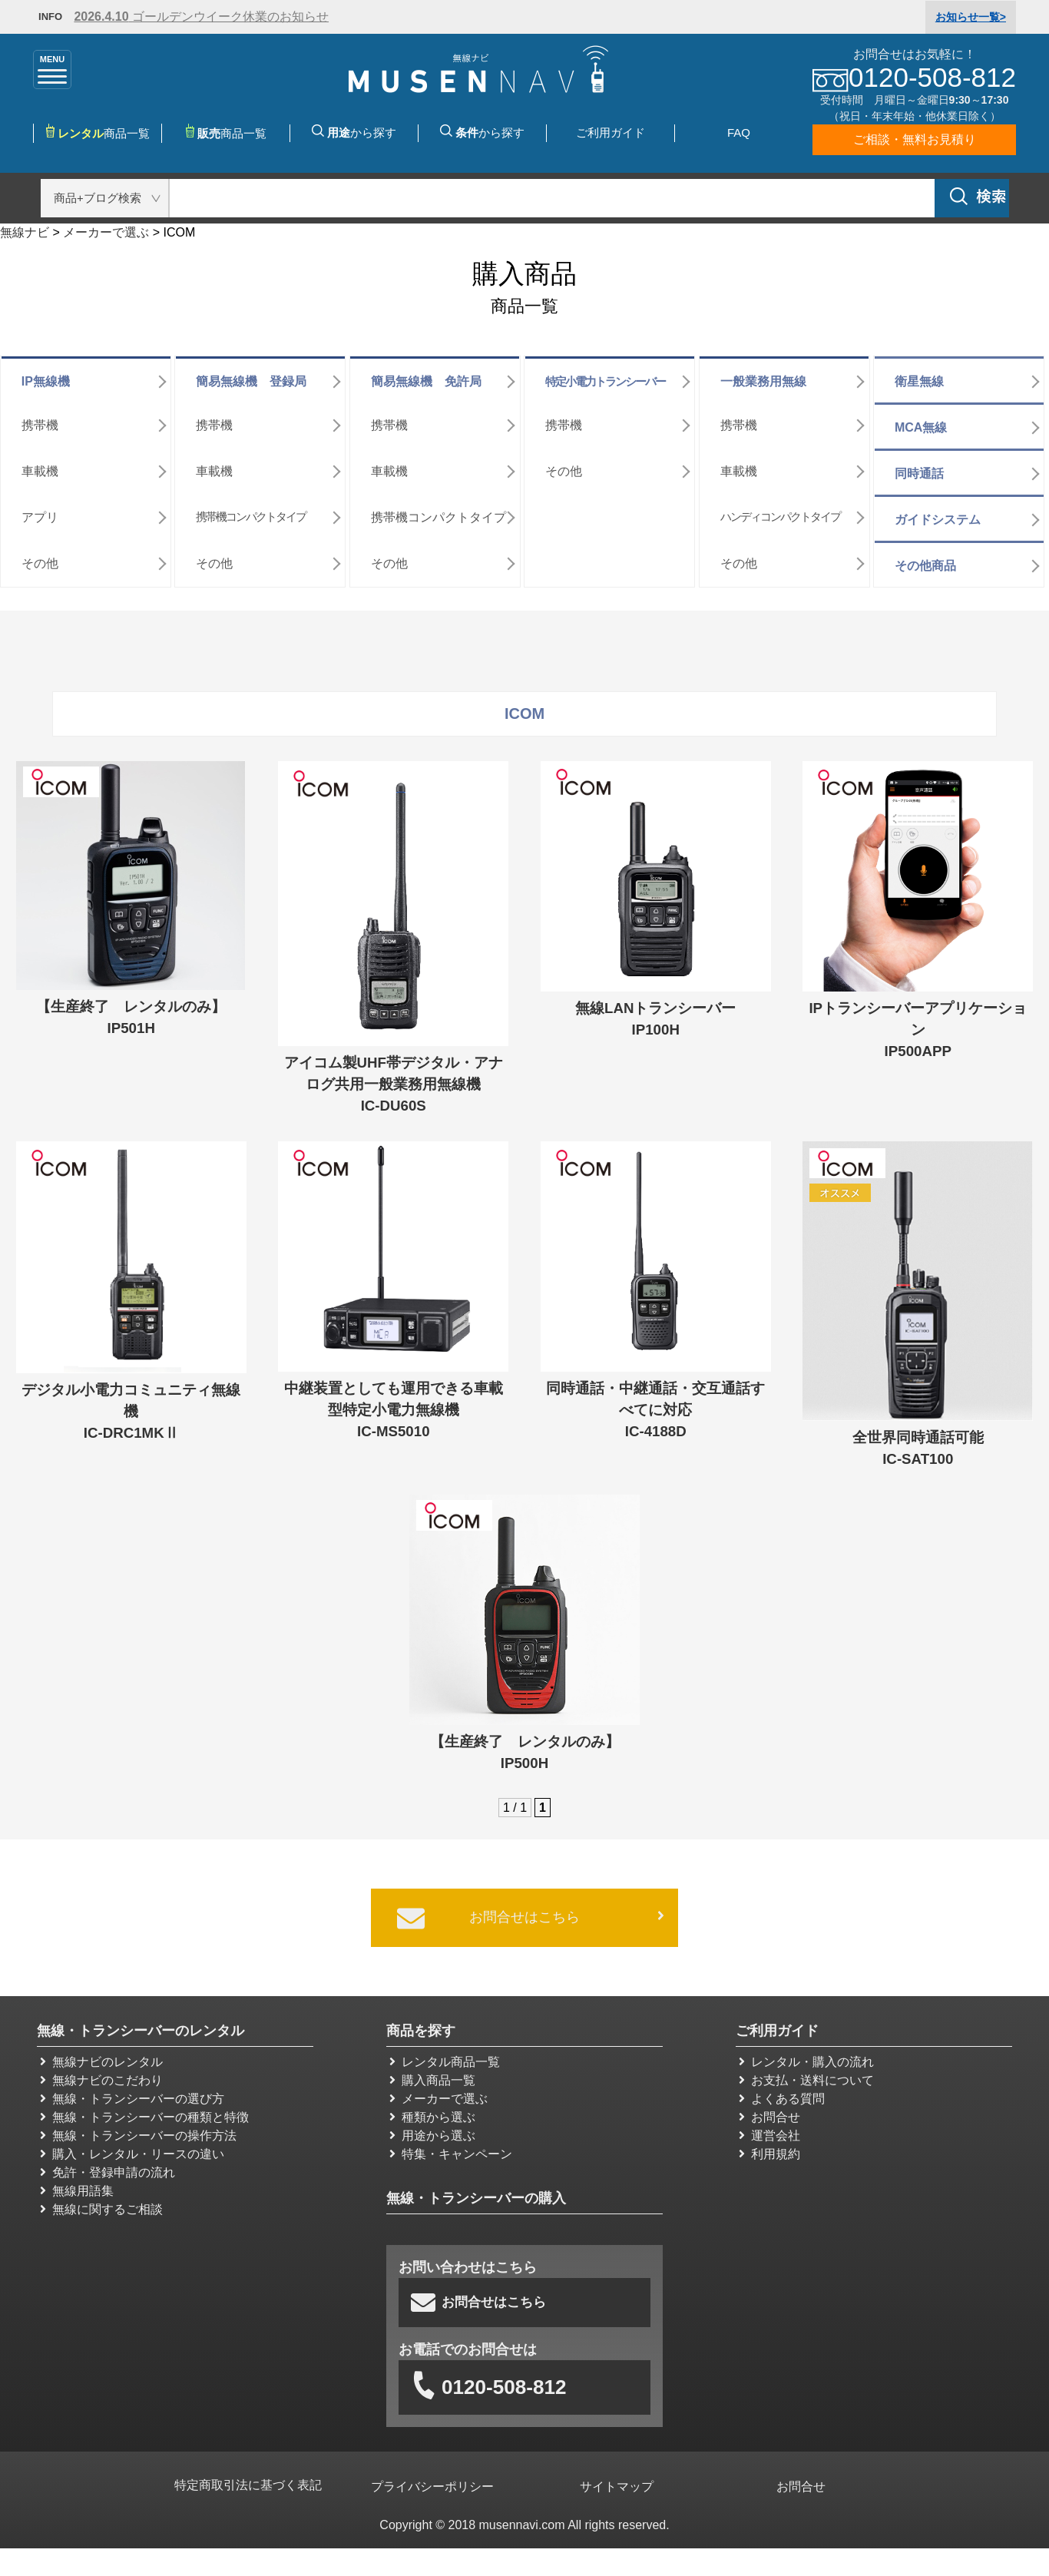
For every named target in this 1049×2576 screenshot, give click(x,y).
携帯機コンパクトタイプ (251, 509)
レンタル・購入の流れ (806, 2054)
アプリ (40, 510)
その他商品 (925, 558)
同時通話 (919, 466)
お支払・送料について (806, 2073)
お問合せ (769, 2110)
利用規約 (769, 2147)
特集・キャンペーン (450, 2147)
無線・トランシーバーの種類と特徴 (144, 2110)
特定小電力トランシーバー (605, 374)
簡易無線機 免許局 (426, 374)
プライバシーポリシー (433, 2480)
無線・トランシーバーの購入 (476, 2191)
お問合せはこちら (530, 1911)
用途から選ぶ (432, 2128)
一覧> (970, 17)
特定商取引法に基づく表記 (248, 2480)
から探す (354, 131)
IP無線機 (46, 374)
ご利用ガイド (610, 132)
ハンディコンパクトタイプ (780, 509)
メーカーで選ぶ (438, 2091)
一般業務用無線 (763, 374)
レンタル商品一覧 (444, 2054)
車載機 (40, 464)
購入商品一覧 (432, 2073)
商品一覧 (226, 132)
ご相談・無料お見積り (914, 139)
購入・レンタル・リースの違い (132, 2147)
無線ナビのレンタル (101, 2054)
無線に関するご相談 (101, 2202)
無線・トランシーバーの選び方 (132, 2091)
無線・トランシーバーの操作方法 (138, 2128)
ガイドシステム (938, 512)
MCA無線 (921, 420)
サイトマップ (617, 2480)
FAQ (738, 132)
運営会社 (769, 2128)
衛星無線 (919, 374)
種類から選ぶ (432, 2110)
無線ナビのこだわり (101, 2073)
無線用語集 (77, 2183)
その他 (40, 556)
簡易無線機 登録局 (251, 374)
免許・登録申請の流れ (107, 2165)
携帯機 (40, 418)
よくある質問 (782, 2091)
